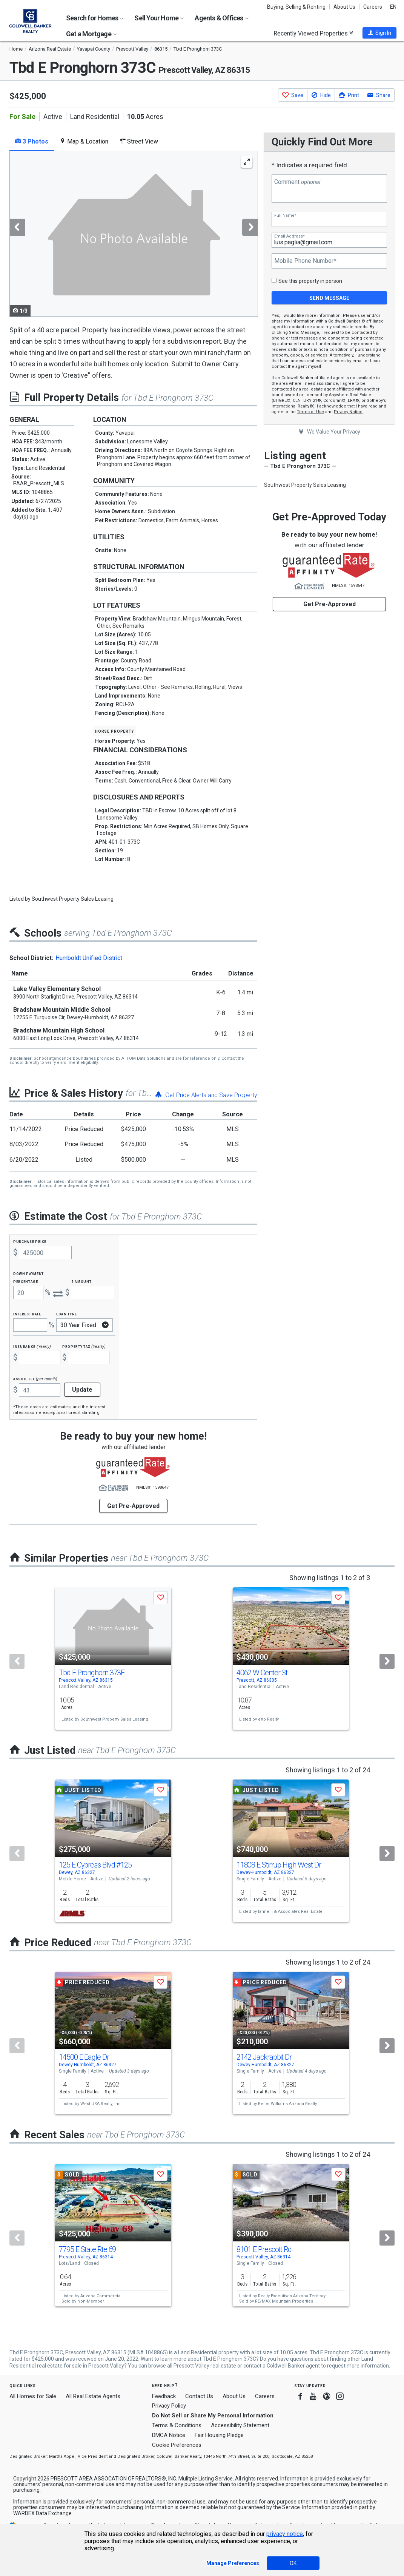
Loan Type (66, 1314)
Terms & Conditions (176, 2425)
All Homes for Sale (32, 2396)
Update (82, 1389)
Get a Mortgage (91, 34)
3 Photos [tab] (31, 141)
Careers (372, 6)
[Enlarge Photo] (246, 162)
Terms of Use (310, 411)
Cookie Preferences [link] (176, 2445)
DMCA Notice (168, 2435)
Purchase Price (29, 1241)
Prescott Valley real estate (205, 2366)
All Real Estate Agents (93, 2396)
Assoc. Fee (35, 1378)
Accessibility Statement (240, 2425)
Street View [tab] (139, 141)
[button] (379, 33)
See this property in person (310, 281)
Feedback (164, 2396)
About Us (344, 6)
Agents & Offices (221, 18)
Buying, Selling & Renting (296, 6)
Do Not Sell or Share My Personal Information (212, 2415)
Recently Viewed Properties (313, 33)
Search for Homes (94, 18)
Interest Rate (27, 1314)
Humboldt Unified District (88, 958)
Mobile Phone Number (305, 261)
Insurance (32, 1346)
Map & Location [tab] (84, 141)
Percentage (25, 1281)
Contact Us (199, 2396)
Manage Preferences (232, 2563)
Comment (297, 182)
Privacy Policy (169, 2405)
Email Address (289, 236)
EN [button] (393, 7)
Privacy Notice (348, 411)
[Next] (387, 1661)
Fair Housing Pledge (219, 2435)
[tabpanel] (133, 234)
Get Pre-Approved (329, 604)
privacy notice (284, 2533)
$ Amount (81, 1281)
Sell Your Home (159, 18)
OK (293, 2563)
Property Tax (84, 1346)
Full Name (285, 215)
